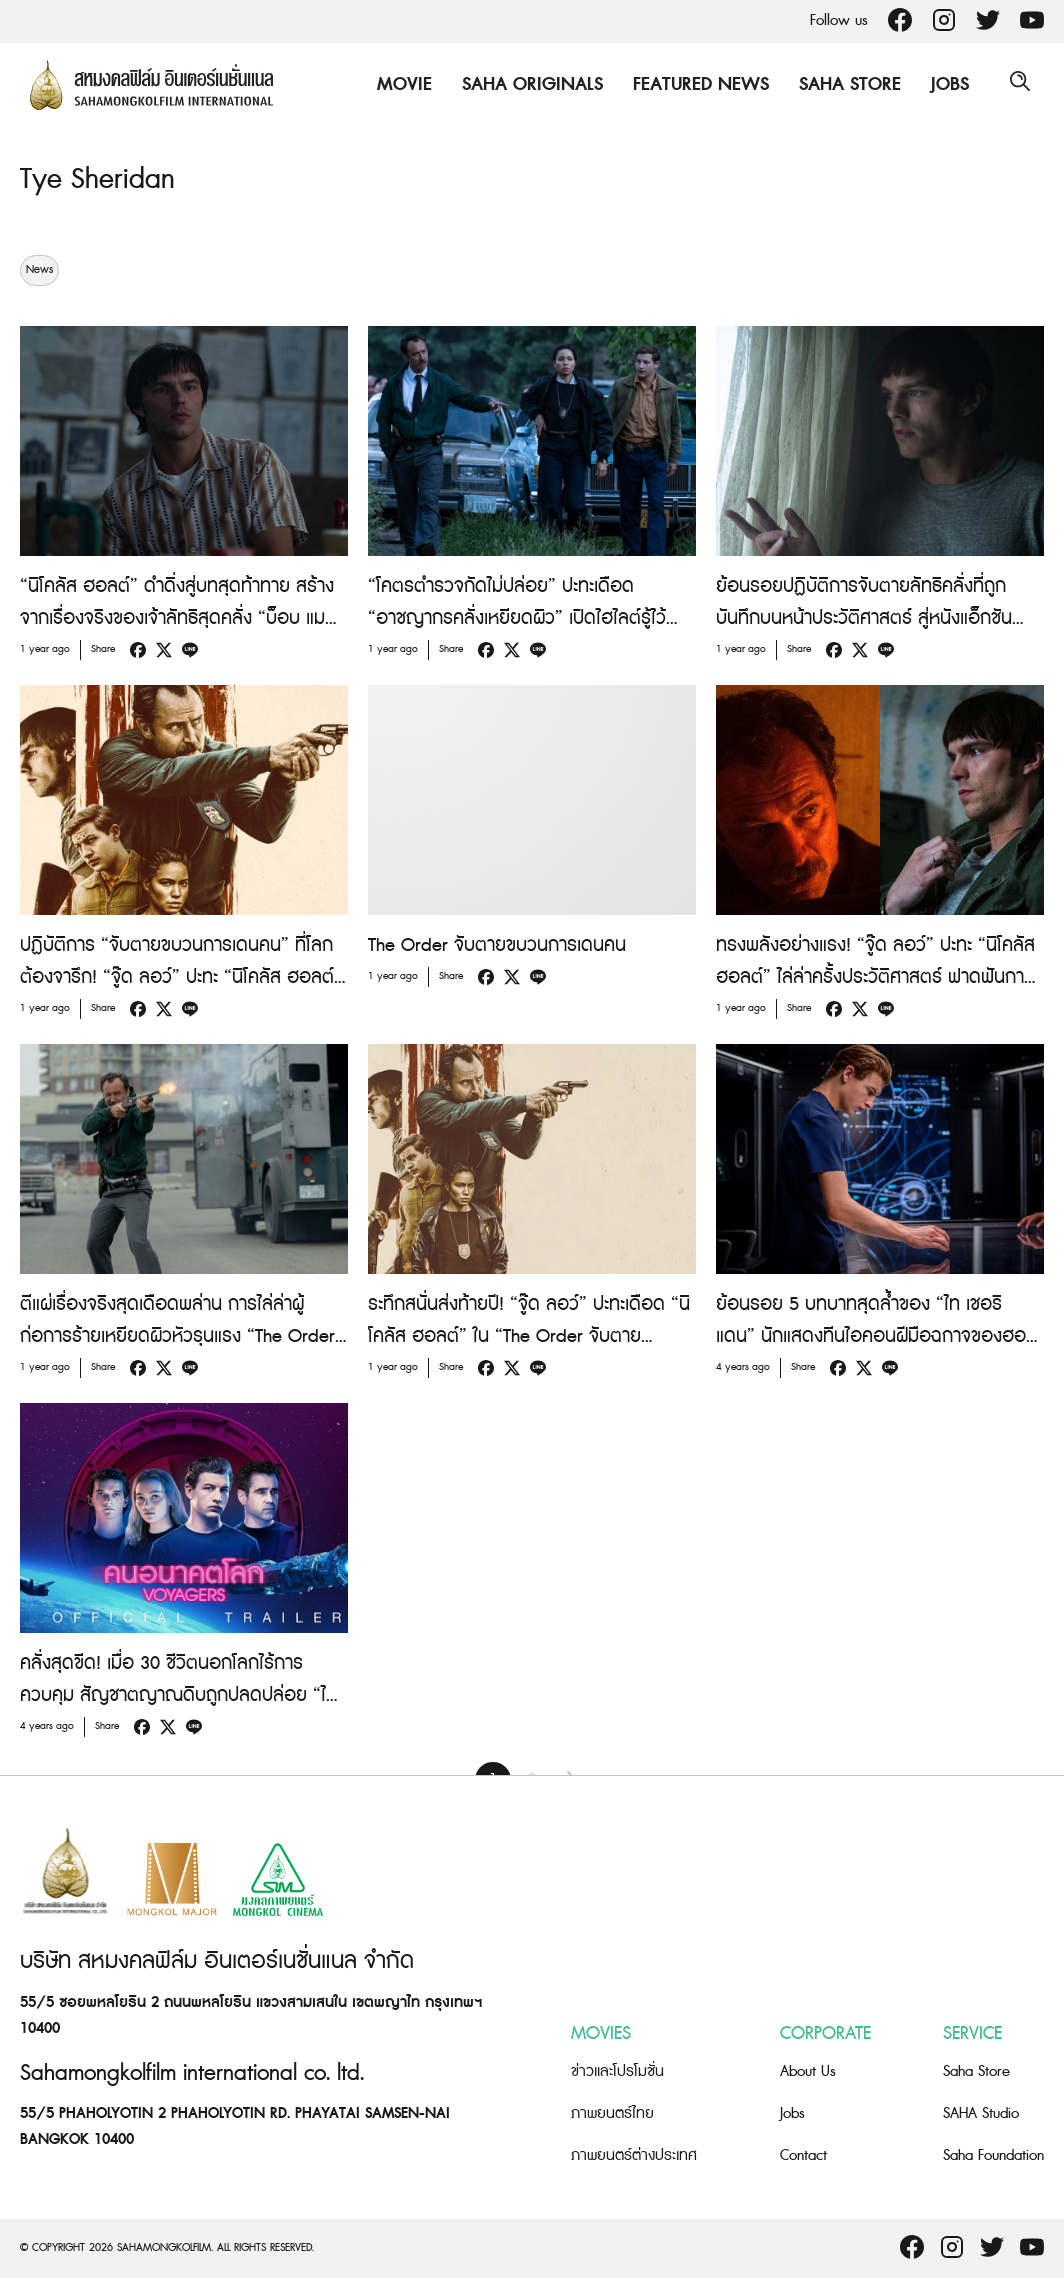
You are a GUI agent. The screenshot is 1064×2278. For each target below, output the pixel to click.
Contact (803, 2155)
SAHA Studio (981, 2113)
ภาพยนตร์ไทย (612, 2113)
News (39, 270)
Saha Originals (527, 84)
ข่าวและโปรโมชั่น (617, 2071)
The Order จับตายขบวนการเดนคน (497, 945)
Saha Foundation (993, 2155)
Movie (399, 84)
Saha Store (845, 84)
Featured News (696, 84)
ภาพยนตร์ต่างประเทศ (634, 2155)
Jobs (945, 84)
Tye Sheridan (102, 179)
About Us (808, 2071)
